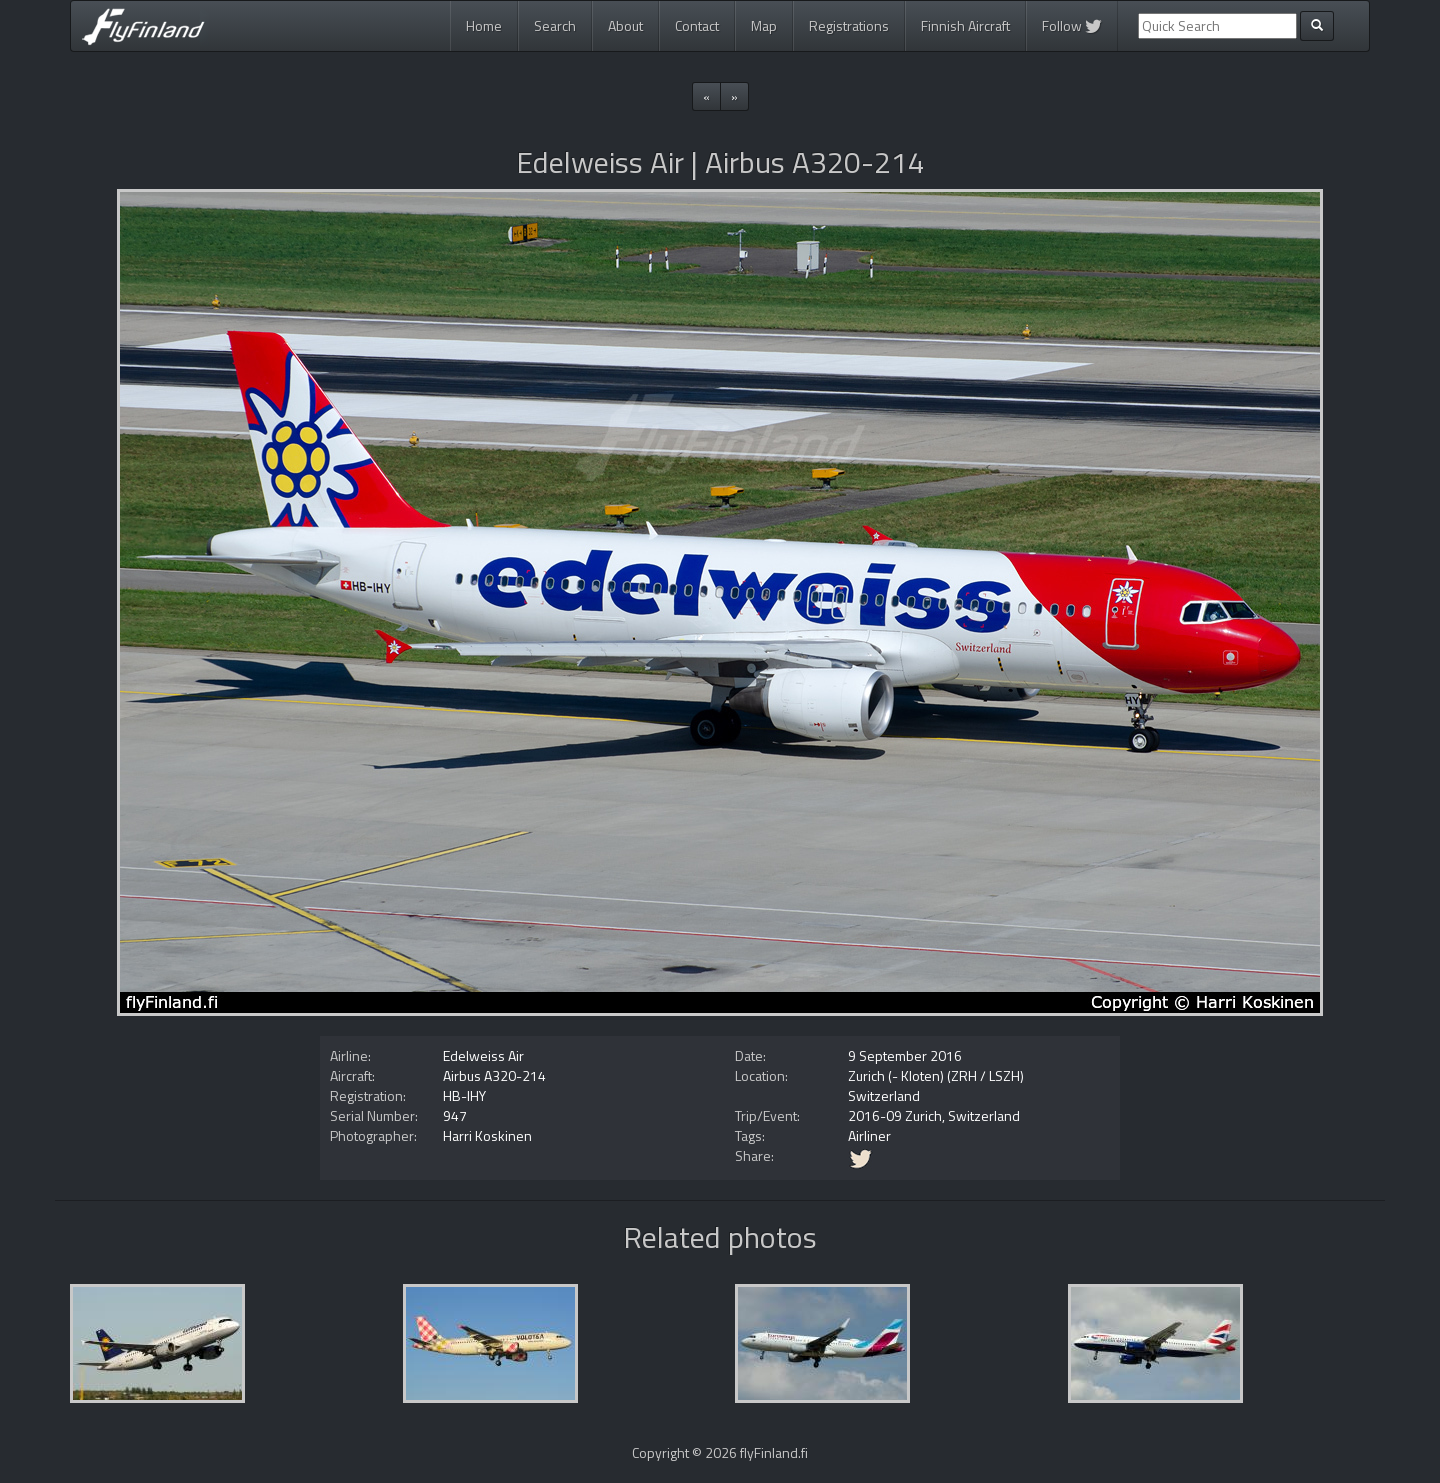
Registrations (849, 25)
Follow (1072, 25)
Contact (697, 25)
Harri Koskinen (487, 1135)
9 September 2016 (905, 1055)
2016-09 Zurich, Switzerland (934, 1115)
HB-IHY (464, 1095)
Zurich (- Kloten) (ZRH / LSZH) (936, 1075)
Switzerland (884, 1095)
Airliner (869, 1135)
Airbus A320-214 (494, 1075)
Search (555, 25)
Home (484, 25)
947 (455, 1115)
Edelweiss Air (483, 1055)
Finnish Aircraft (965, 25)
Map (764, 25)
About (625, 25)
